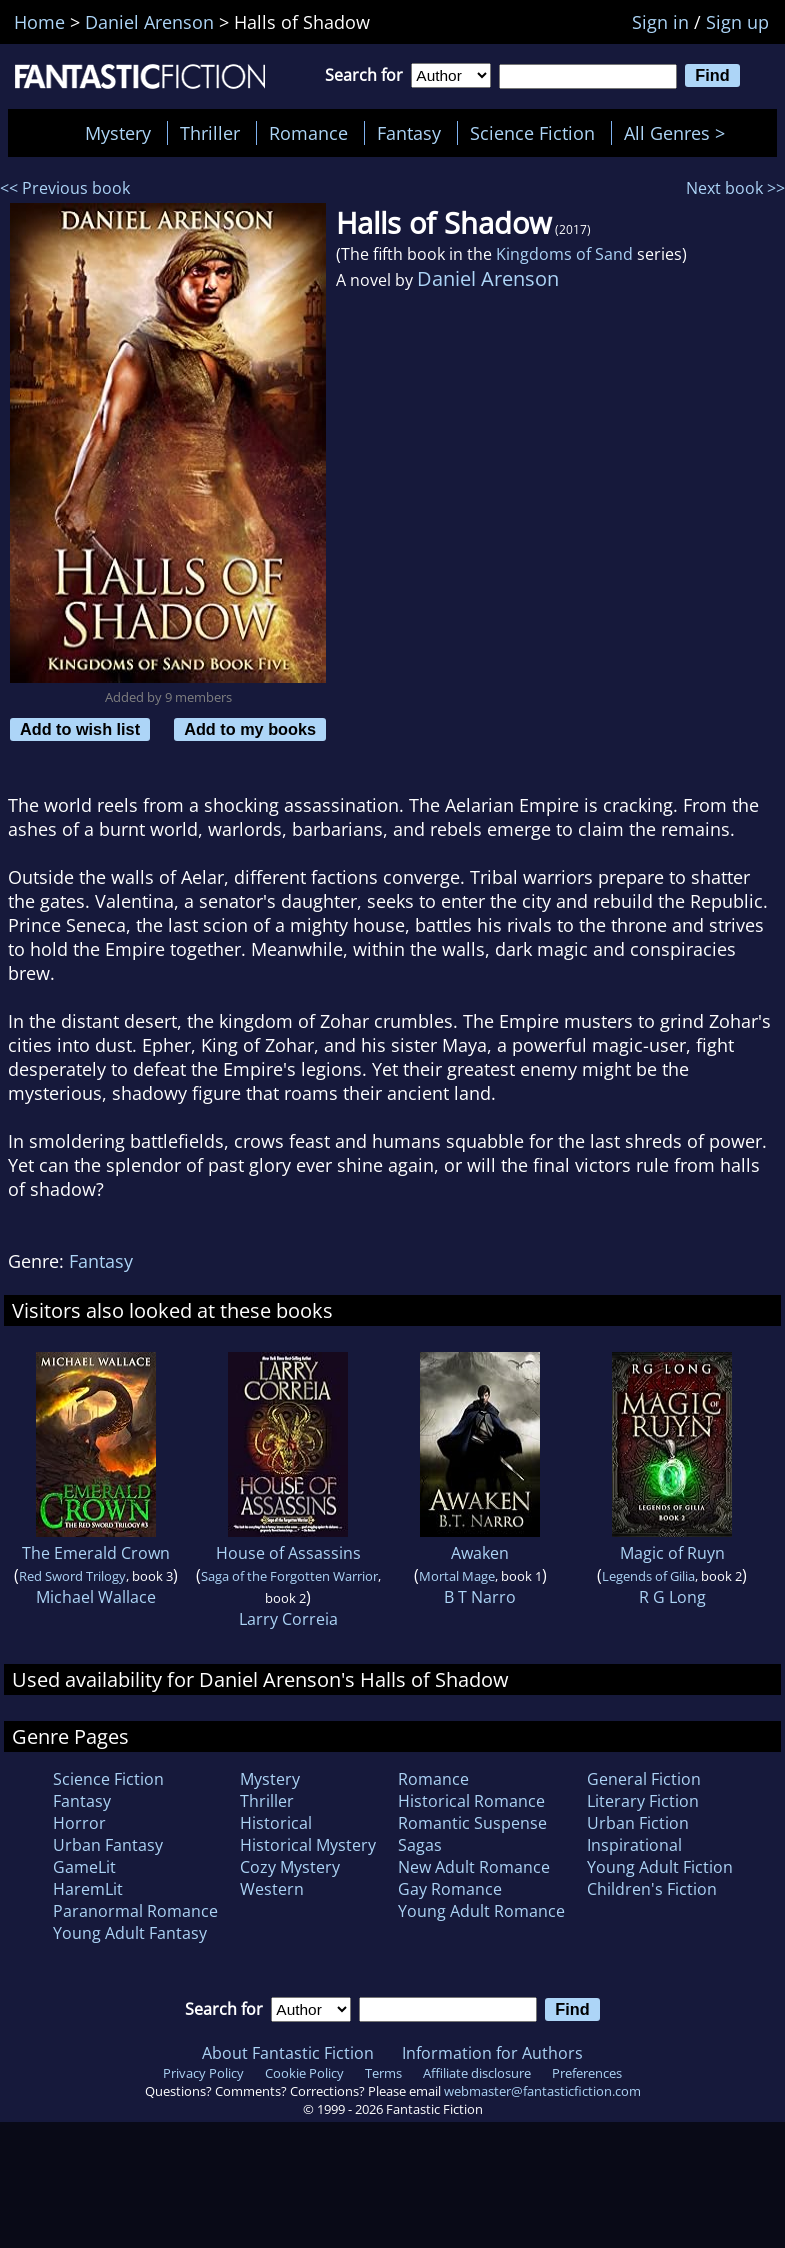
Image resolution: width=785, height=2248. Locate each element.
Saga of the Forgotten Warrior (289, 1576)
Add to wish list (80, 729)
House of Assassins (288, 1553)
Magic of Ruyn (672, 1553)
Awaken (480, 1553)
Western (272, 1889)
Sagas (420, 1845)
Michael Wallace (96, 1597)
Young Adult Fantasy (130, 1933)
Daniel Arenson (488, 278)
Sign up (737, 22)
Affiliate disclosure (477, 2073)
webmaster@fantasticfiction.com (542, 2091)
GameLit (84, 1867)
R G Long (672, 1597)
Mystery (118, 133)
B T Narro (480, 1597)
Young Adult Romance (481, 1911)
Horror (79, 1823)
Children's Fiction (652, 1889)
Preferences (587, 2073)
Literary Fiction (643, 1801)
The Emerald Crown (96, 1553)
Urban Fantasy (108, 1845)
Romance (308, 133)
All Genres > (679, 133)
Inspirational (634, 1845)
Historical (276, 1823)
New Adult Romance (474, 1867)
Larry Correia (288, 1619)
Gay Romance (450, 1889)
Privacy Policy (203, 2073)
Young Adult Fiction (660, 1867)
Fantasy (409, 133)
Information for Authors (492, 2053)
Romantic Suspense (472, 1823)
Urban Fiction (638, 1823)
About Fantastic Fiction (288, 2053)
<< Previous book (65, 188)
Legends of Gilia (648, 1576)
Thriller (210, 133)
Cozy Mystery (290, 1867)
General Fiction (644, 1779)
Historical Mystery (308, 1845)
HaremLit (88, 1889)
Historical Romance (471, 1801)
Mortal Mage (457, 1576)
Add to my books (250, 729)
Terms (383, 2073)
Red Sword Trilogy (72, 1576)
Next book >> (735, 188)
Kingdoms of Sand (564, 254)
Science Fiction (532, 133)
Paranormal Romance (135, 1911)
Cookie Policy (304, 2073)
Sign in (660, 22)
